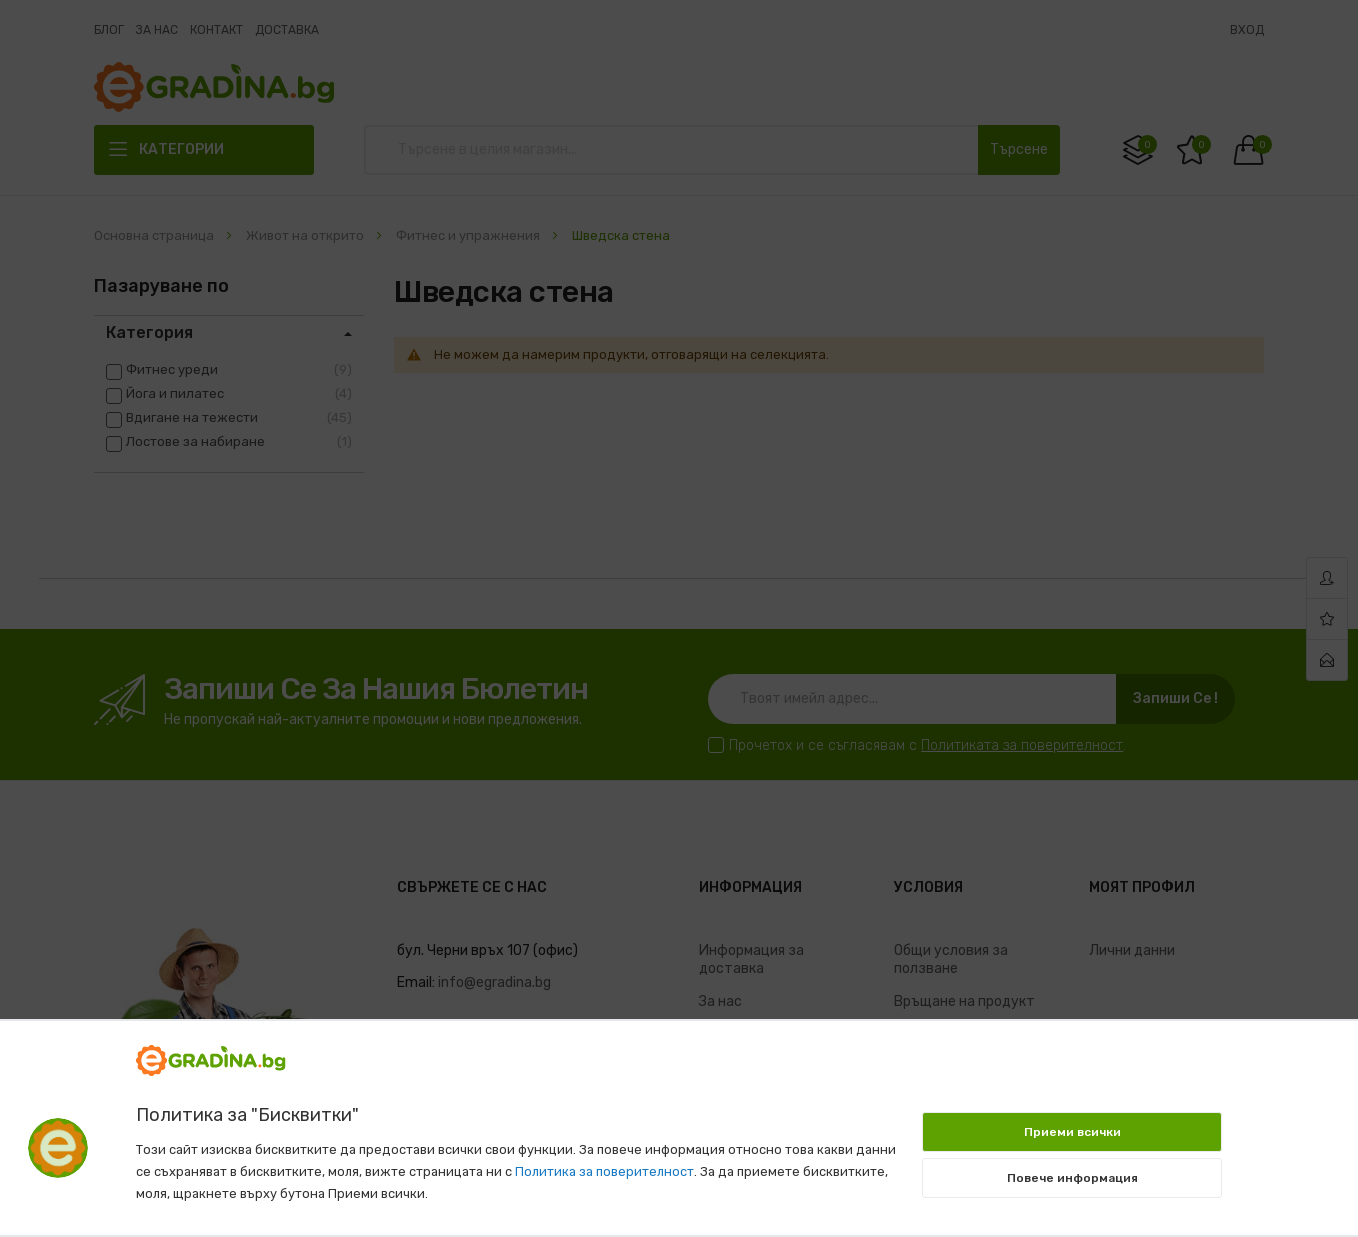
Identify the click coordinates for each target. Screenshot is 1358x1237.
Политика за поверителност (604, 1171)
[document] (679, 1118)
